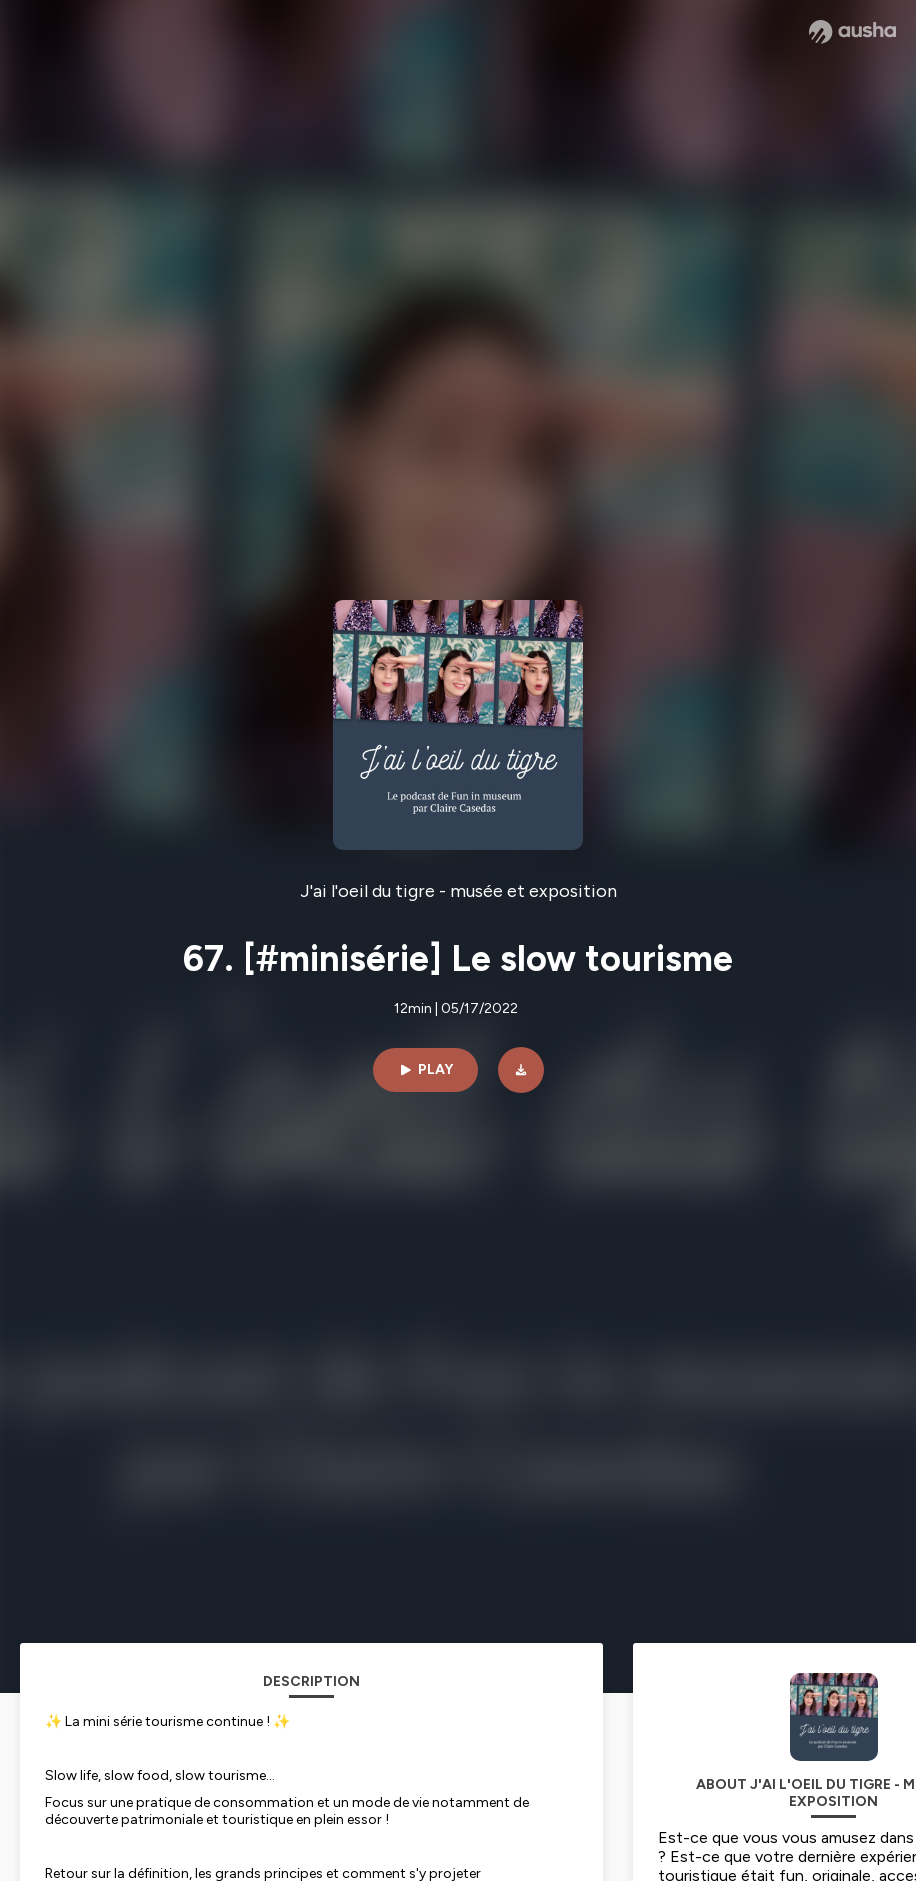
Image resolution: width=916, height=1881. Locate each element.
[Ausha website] (852, 32)
